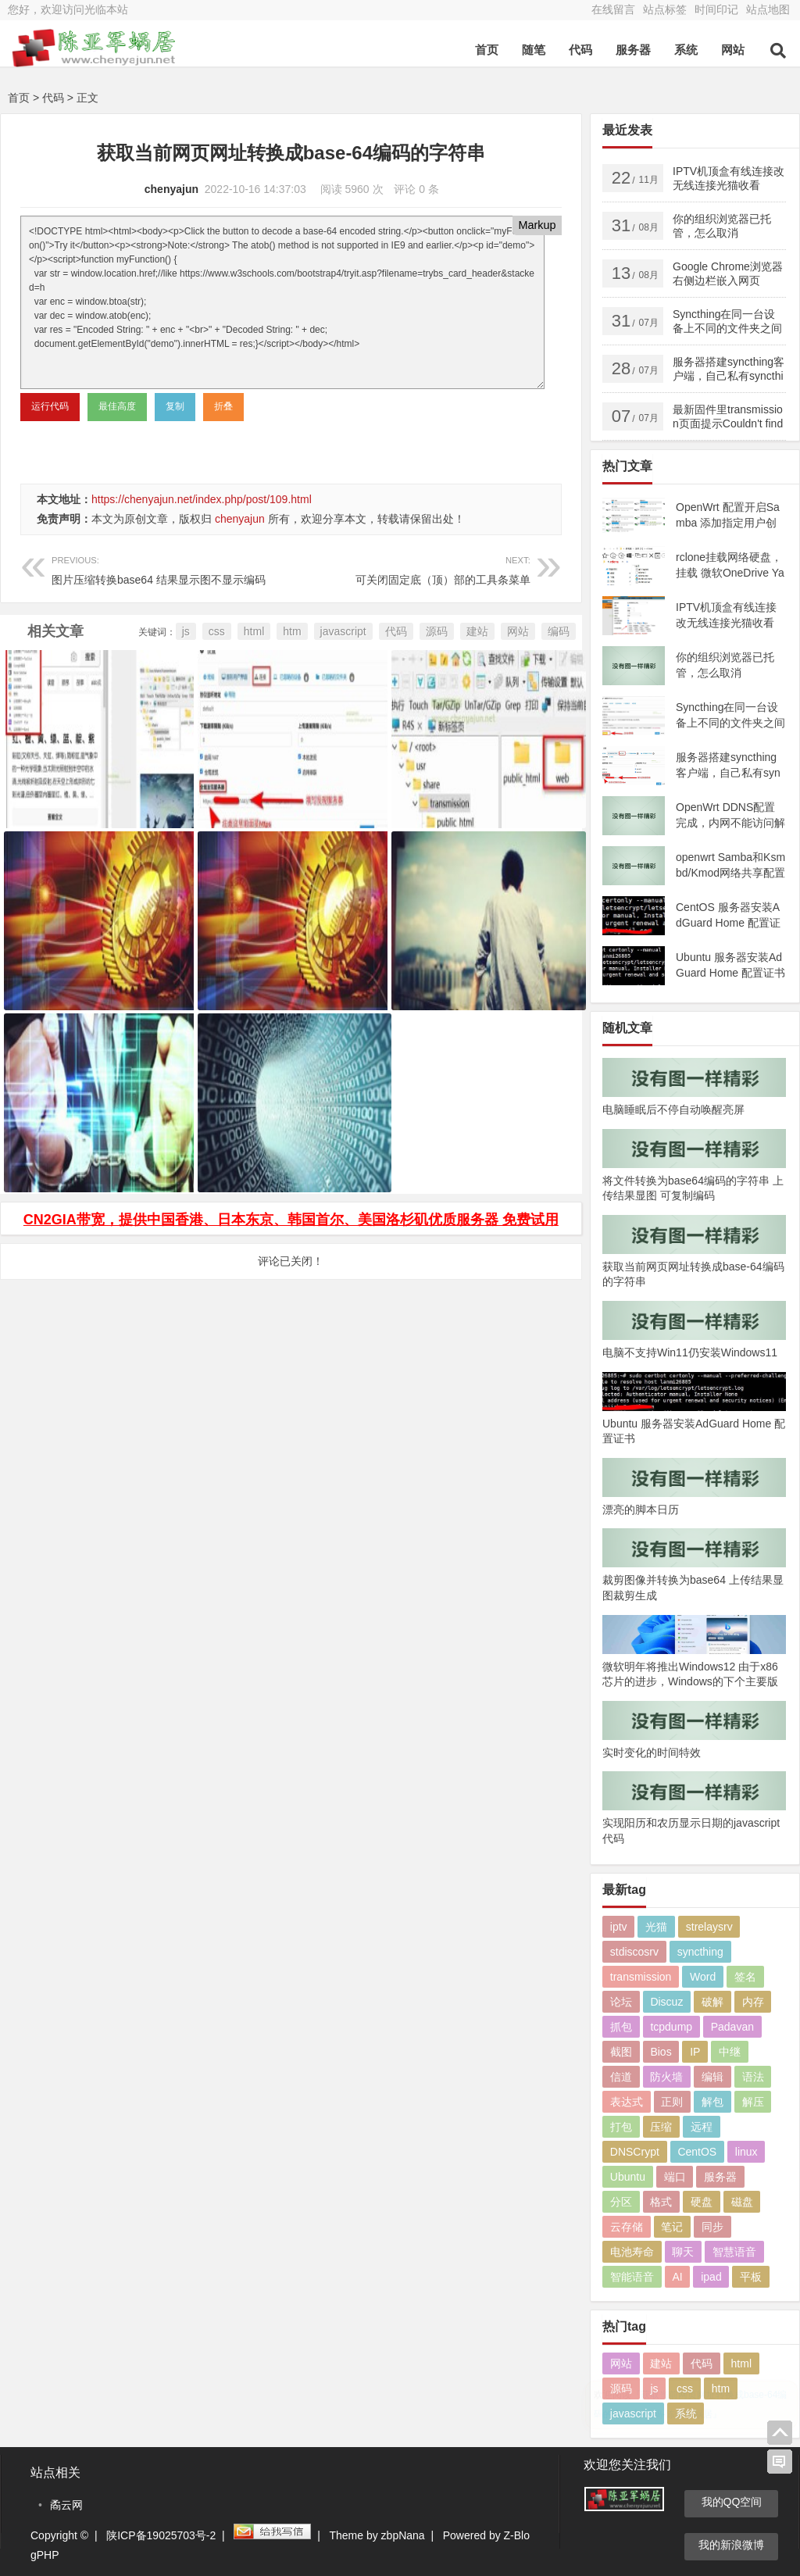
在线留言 (613, 9)
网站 (733, 49)
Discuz (666, 2001)
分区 (621, 2201)
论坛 (621, 2001)
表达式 (626, 2101)
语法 (753, 2076)
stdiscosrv (634, 1951)
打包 (621, 2126)
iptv (618, 1926)
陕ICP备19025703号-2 (161, 2535)
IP (695, 2051)
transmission (641, 1976)
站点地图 (768, 9)
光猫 (656, 1926)
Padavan (732, 2026)
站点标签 (665, 9)
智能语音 (632, 2277)
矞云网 (66, 2505)
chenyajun (171, 189)
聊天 (683, 2252)
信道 (621, 2076)
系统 (686, 49)
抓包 (621, 2026)
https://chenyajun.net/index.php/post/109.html (201, 499)
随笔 (533, 49)
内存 (753, 2001)
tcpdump (671, 2026)
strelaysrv (709, 1926)
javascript (343, 631)
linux (746, 2151)
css (217, 631)
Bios (660, 2051)
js (186, 631)
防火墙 (666, 2076)
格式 (661, 2201)
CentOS (696, 2151)
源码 (437, 631)
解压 (753, 2101)
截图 (621, 2051)
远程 (701, 2126)
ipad (711, 2277)
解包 (712, 2101)
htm (292, 631)
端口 (675, 2176)
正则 (672, 2101)
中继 (730, 2051)
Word (703, 1976)
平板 (751, 2277)
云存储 (626, 2227)
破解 (712, 2001)
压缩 (661, 2126)
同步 (712, 2227)
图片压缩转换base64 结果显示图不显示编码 (171, 568)
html (254, 631)
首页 (486, 49)
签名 (745, 1976)
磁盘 (742, 2201)
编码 (559, 631)
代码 (580, 49)
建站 (477, 631)
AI (677, 2277)
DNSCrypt (634, 2151)
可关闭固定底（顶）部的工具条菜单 (410, 568)
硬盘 (701, 2201)
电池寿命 (632, 2252)
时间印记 (716, 9)
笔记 (672, 2227)
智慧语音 (734, 2252)
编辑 (712, 2076)
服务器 (633, 49)
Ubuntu (627, 2176)
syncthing (700, 1951)
